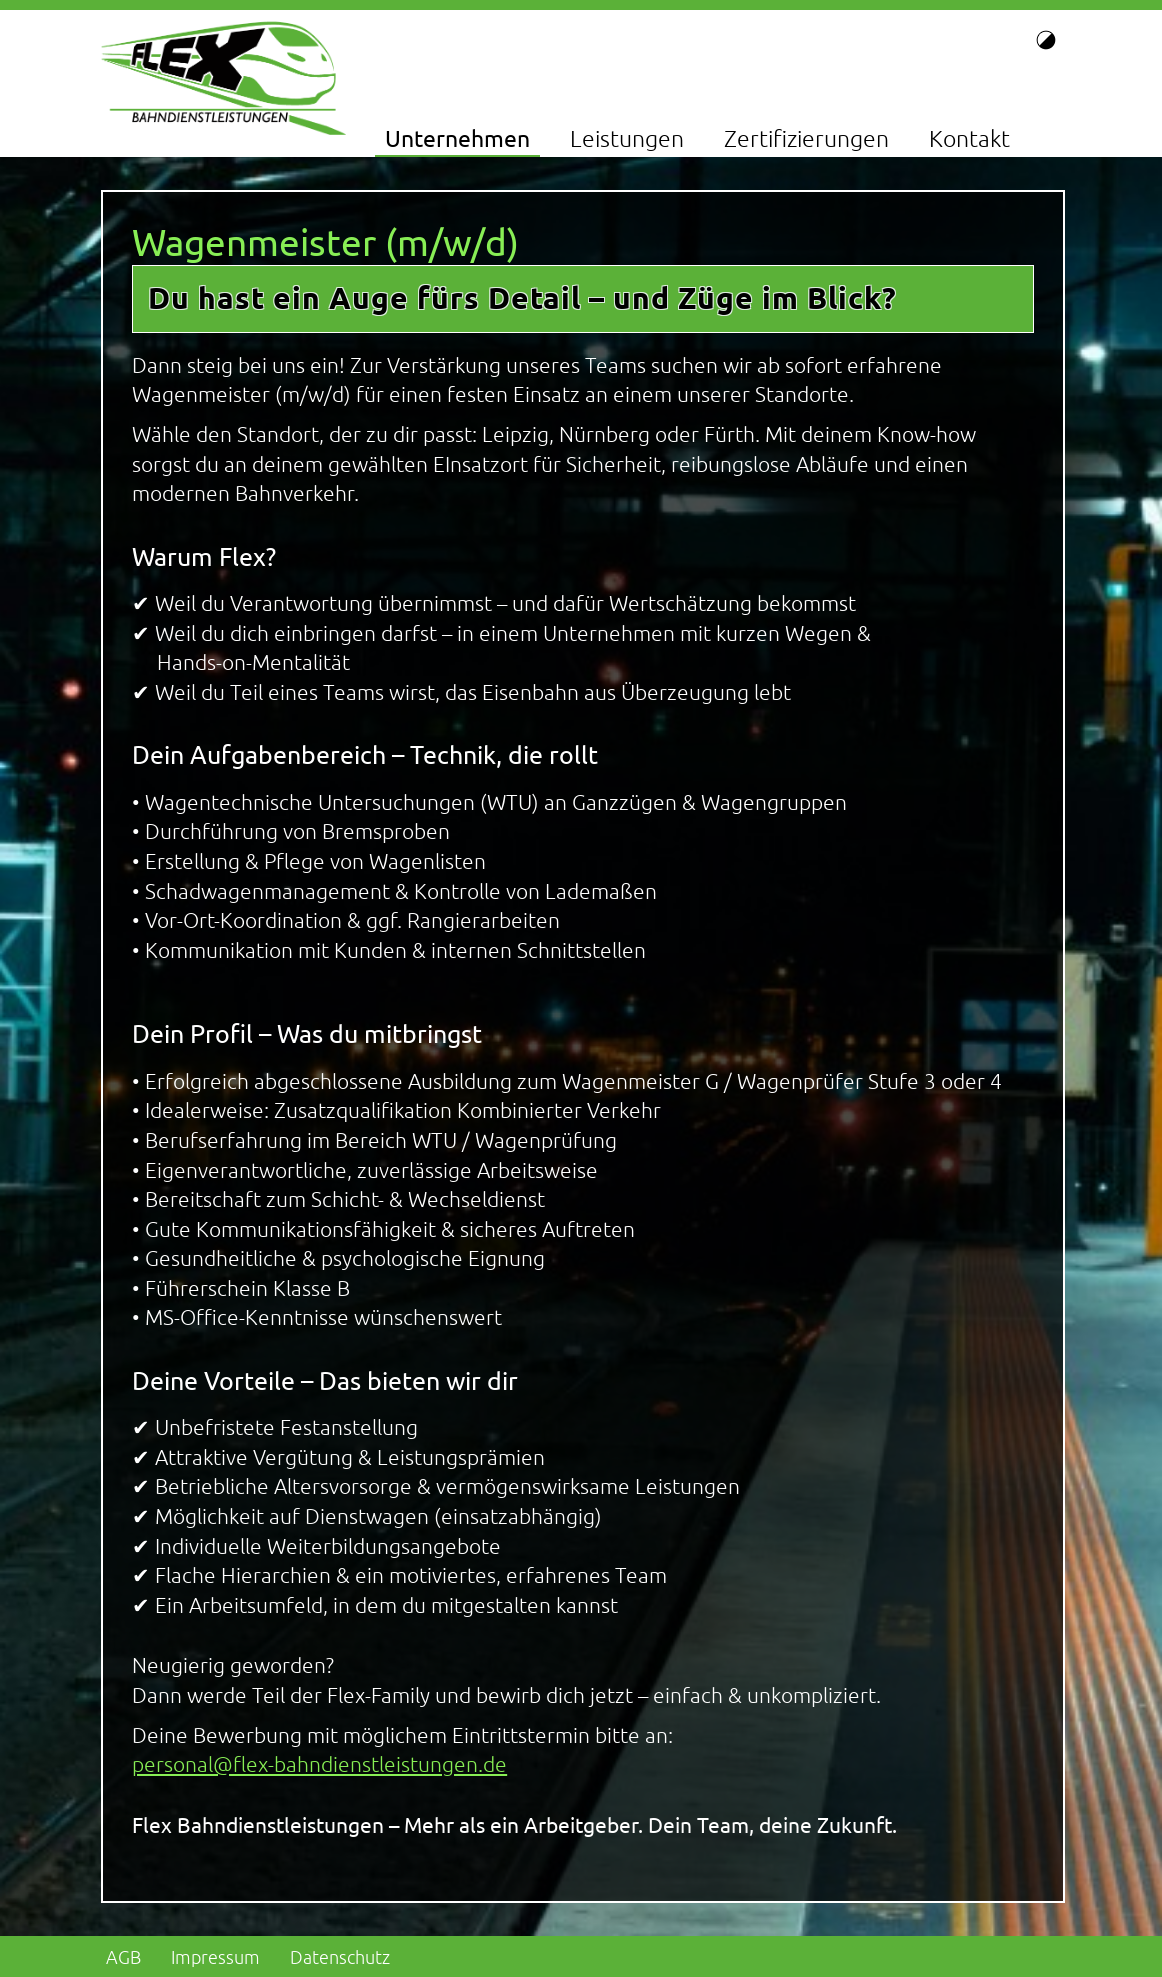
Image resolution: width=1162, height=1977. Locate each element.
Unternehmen (457, 138)
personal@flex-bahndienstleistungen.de (319, 1764)
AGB (123, 1957)
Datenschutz (340, 1957)
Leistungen (627, 138)
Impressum (215, 1957)
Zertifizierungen (806, 138)
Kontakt (969, 138)
